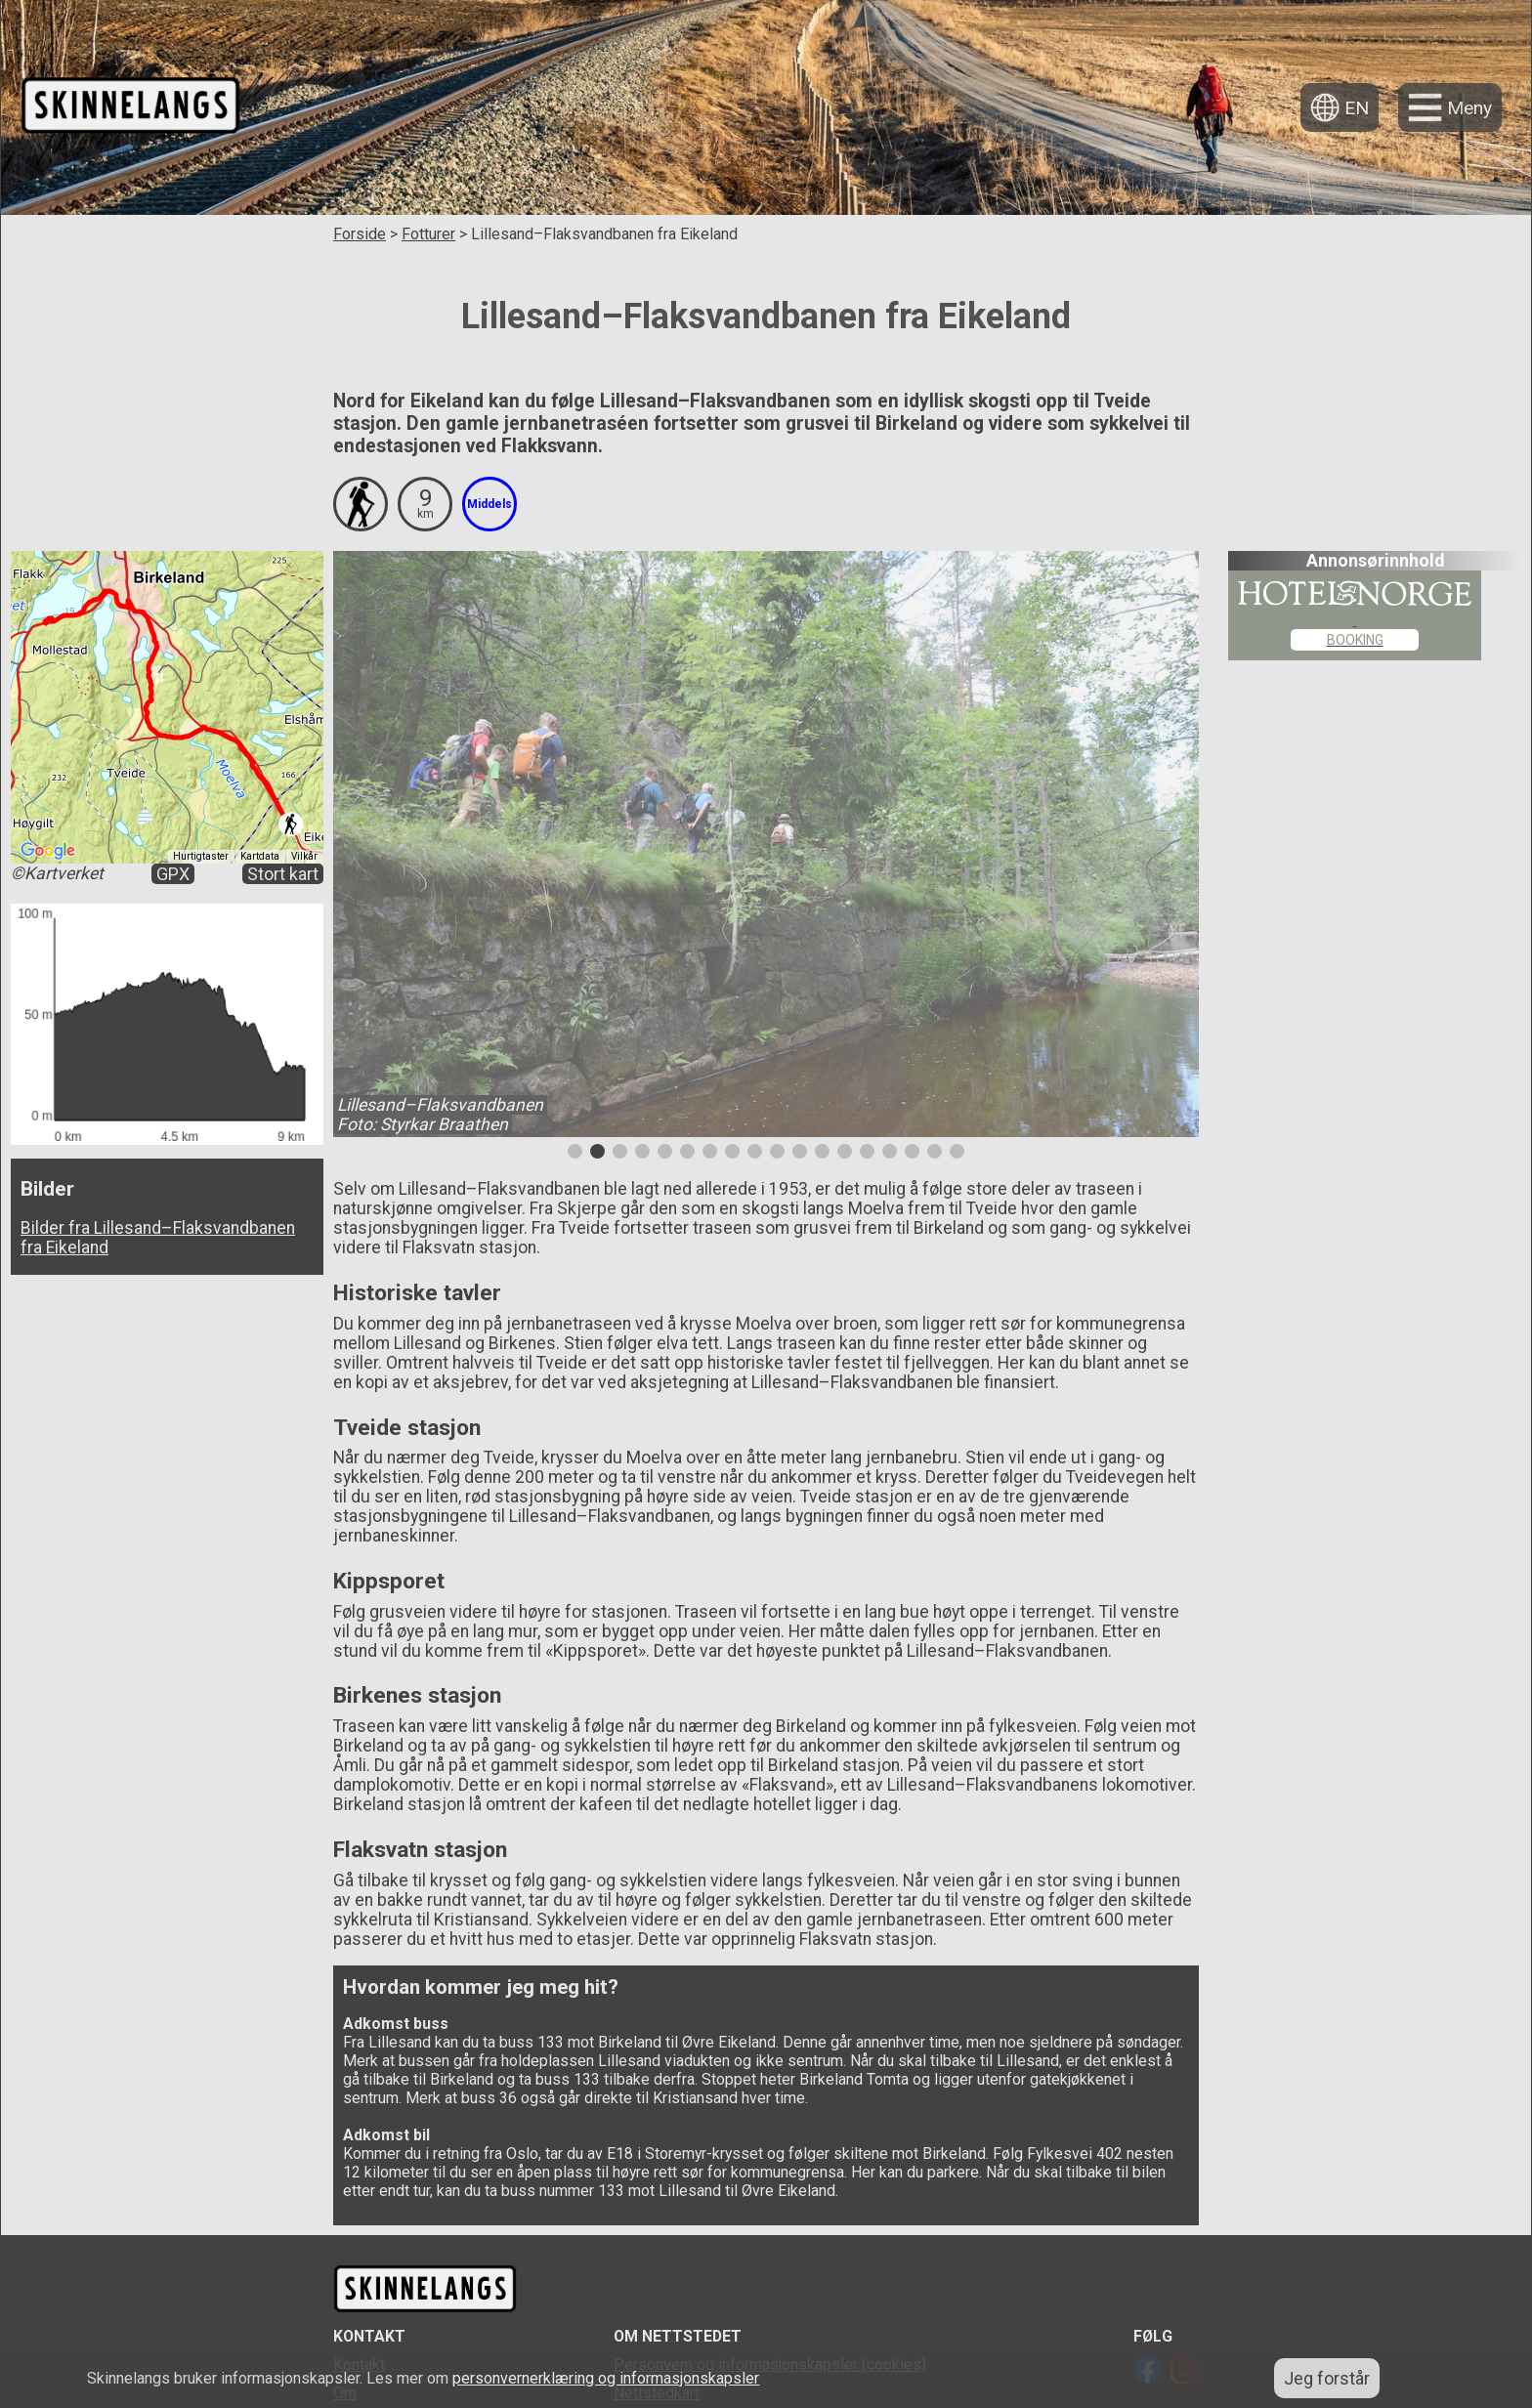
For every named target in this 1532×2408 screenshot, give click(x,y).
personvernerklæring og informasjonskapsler (605, 2378)
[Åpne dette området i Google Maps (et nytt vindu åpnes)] (48, 851)
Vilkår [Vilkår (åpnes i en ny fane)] (304, 856)
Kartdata (259, 856)
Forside (359, 234)
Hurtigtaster (201, 856)
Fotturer (428, 234)
